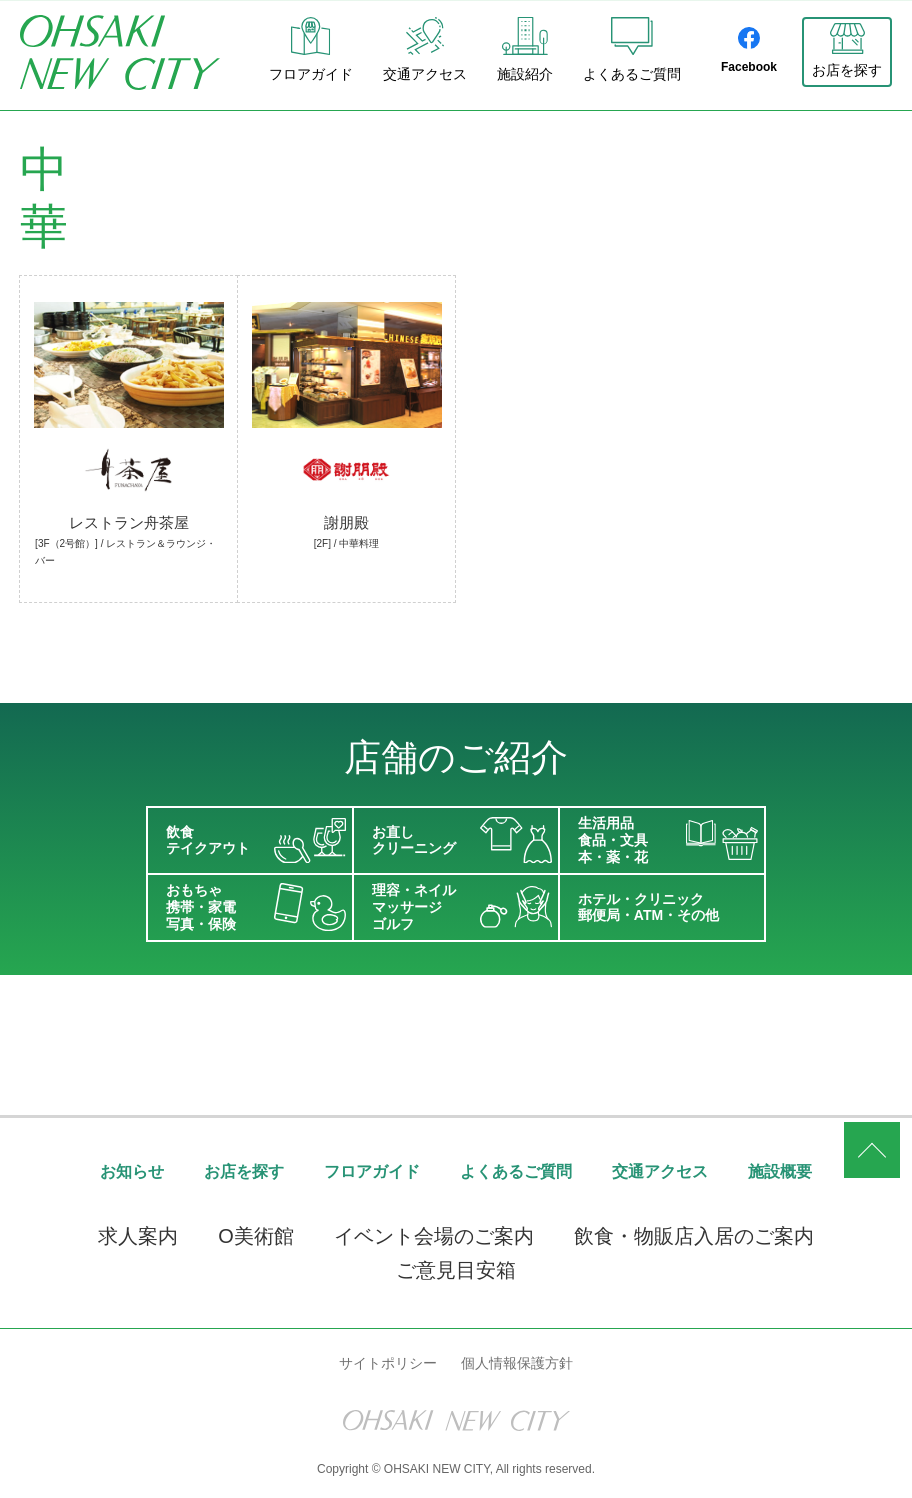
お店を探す (847, 70)
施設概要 (780, 1171)
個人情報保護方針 (517, 1363)
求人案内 (138, 1237)
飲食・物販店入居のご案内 (694, 1237)
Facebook (749, 50)
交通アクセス (425, 49)
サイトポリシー (388, 1363)
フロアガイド (311, 49)
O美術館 (256, 1237)
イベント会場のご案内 (434, 1237)
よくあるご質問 (632, 49)
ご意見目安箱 (456, 1271)
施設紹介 (525, 49)
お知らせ (132, 1171)
